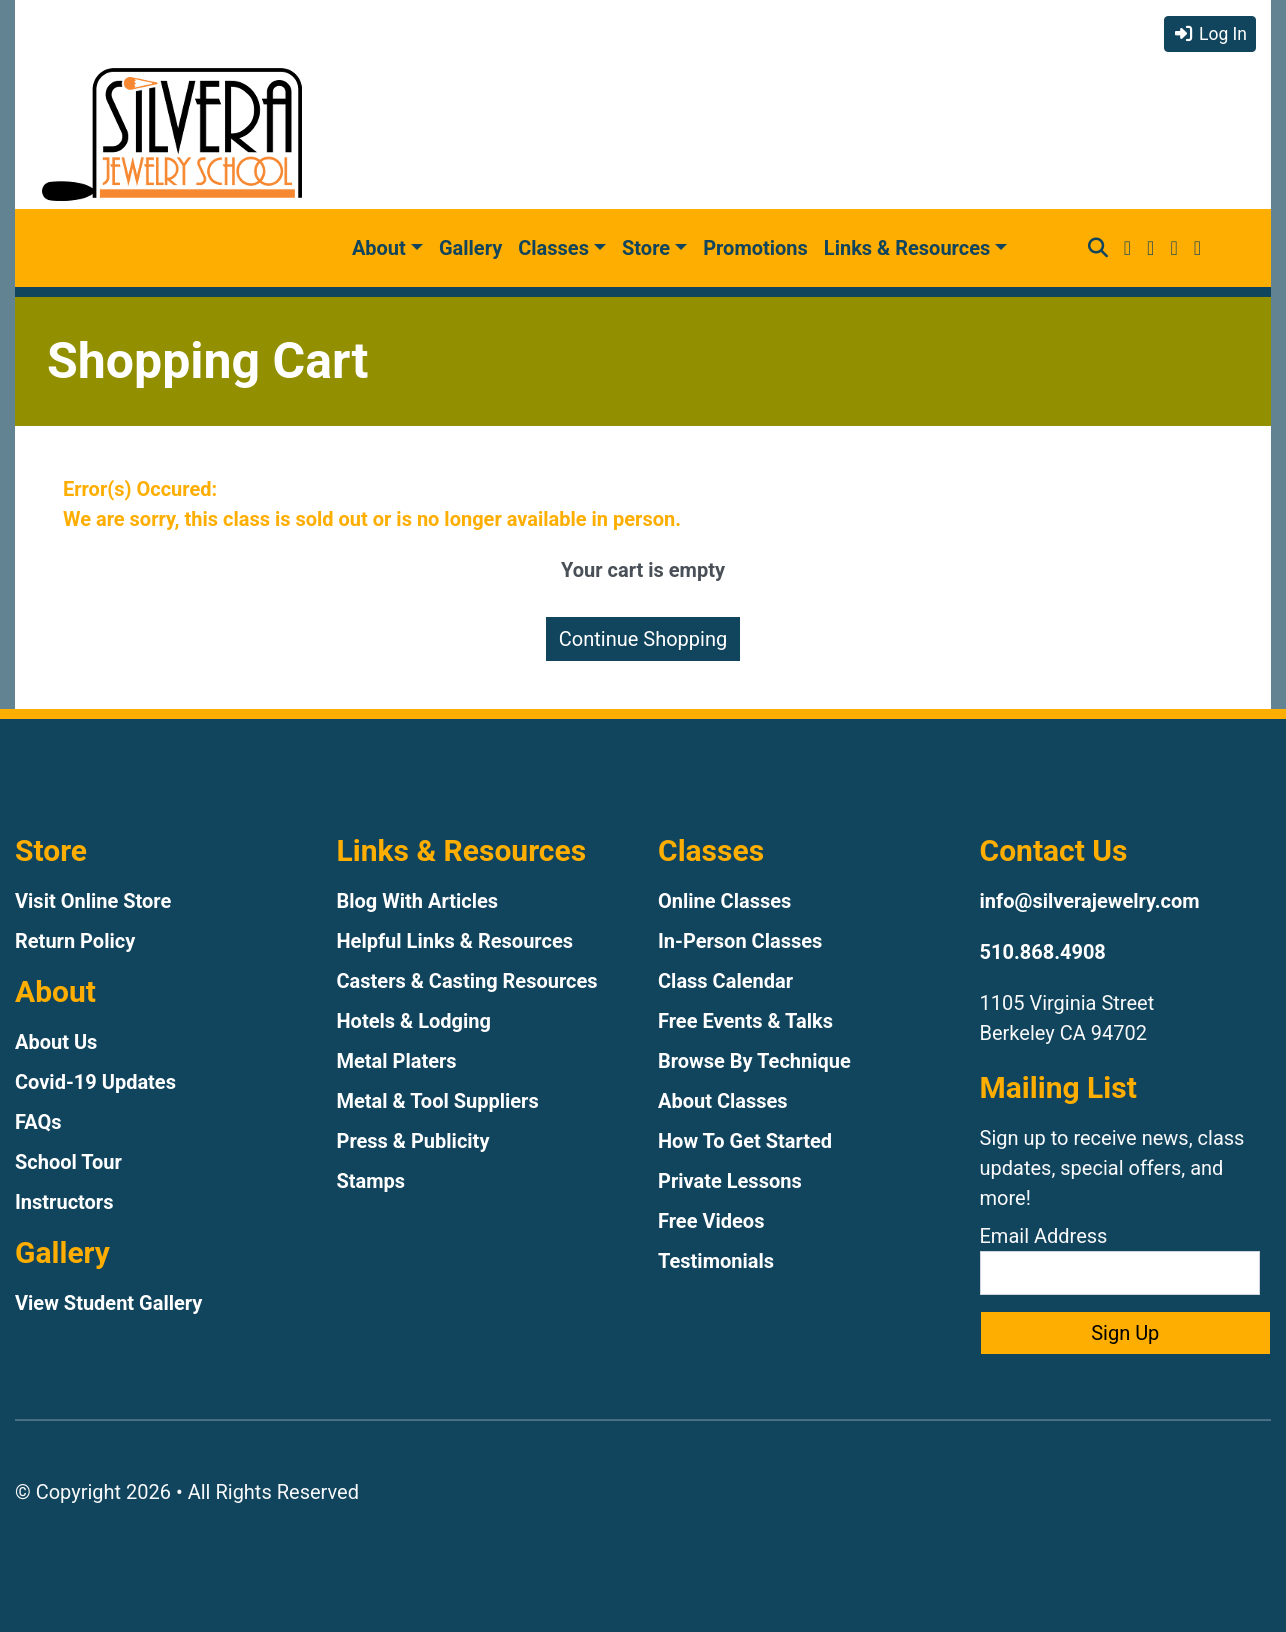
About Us (56, 1042)
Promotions (755, 248)
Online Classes (724, 901)
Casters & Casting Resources (467, 981)
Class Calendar (725, 981)
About (379, 248)
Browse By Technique (754, 1061)
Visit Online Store (93, 901)
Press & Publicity (413, 1141)
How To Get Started (745, 1141)
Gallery (470, 248)
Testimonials (716, 1261)
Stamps (371, 1181)
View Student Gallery (108, 1303)
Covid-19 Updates (95, 1082)
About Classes (723, 1101)
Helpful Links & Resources (455, 941)
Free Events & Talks (745, 1021)
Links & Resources (907, 248)
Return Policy (75, 941)
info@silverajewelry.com (1090, 901)
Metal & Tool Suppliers (438, 1101)
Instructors (64, 1202)
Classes (553, 248)
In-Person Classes (740, 941)
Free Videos (711, 1221)
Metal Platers (397, 1061)
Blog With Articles (418, 901)
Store (646, 248)
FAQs (38, 1122)
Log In (1210, 34)
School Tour (68, 1162)
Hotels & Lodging (414, 1021)
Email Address (1120, 1259)
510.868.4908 (1043, 952)
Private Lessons (730, 1181)
